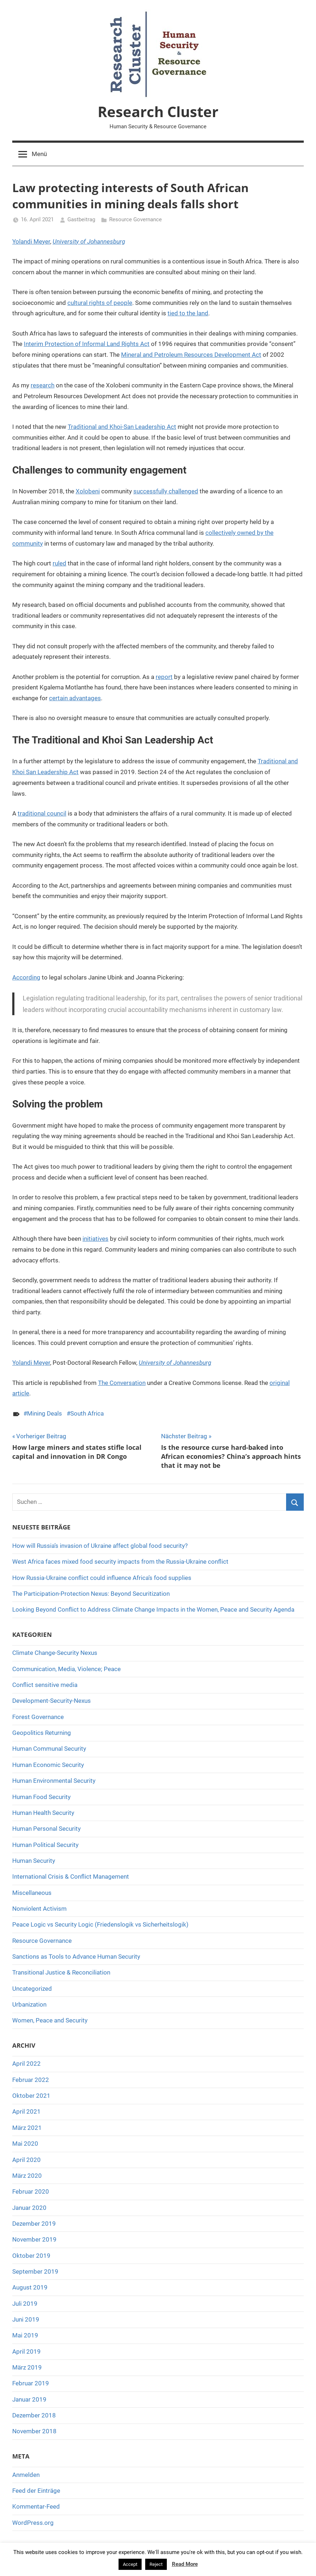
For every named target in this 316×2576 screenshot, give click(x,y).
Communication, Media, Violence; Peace (66, 1669)
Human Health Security (43, 1812)
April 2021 (26, 2111)
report (164, 676)
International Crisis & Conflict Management (70, 1876)
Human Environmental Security (53, 1780)
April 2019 (26, 2351)
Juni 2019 (25, 2319)
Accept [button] (130, 2564)
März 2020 (27, 2175)
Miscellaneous (32, 1892)
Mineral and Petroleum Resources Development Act (191, 354)
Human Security (33, 1860)
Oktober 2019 (31, 2255)
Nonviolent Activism (39, 1908)
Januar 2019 (29, 2399)
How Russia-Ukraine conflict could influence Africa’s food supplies (101, 1577)
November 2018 (34, 2431)
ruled (59, 563)
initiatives (95, 1238)
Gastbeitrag (81, 219)
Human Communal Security (49, 1748)
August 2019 (30, 2287)
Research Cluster (158, 111)
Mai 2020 (25, 2143)
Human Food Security (41, 1796)
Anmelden (26, 2474)
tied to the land (188, 313)
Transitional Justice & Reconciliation (61, 1972)
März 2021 (27, 2127)
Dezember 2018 (34, 2415)
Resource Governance (135, 219)
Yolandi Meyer (31, 241)
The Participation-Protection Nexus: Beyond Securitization (91, 1593)
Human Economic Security (48, 1764)
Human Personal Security (46, 1828)
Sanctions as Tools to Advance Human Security (76, 1956)
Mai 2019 (25, 2335)
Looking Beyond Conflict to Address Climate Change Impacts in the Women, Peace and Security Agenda (153, 1609)
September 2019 (35, 2271)
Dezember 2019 (34, 2223)
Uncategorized (32, 1988)
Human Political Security (45, 1844)
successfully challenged (165, 491)
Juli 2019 (24, 2303)
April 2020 (26, 2159)
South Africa (87, 1413)
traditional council (42, 813)
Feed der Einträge (36, 2490)
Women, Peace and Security (50, 2020)
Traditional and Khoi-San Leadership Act (122, 426)
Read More (185, 2564)
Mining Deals (44, 1413)
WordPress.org (33, 2522)
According (26, 977)
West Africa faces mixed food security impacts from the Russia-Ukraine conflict (120, 1561)
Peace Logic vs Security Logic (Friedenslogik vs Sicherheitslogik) (100, 1924)
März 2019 (27, 2367)
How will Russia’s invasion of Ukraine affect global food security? (100, 1545)
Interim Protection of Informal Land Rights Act (87, 343)
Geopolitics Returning (41, 1732)
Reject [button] (156, 2564)
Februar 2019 (30, 2383)
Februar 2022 (30, 2079)
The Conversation (122, 1382)
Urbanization (29, 2004)
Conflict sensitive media (44, 1684)
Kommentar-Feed (36, 2506)
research (42, 385)
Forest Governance (38, 1716)
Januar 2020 (29, 2207)
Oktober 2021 (31, 2095)
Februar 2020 (30, 2191)
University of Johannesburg (89, 241)
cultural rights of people (99, 302)
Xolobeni (88, 491)
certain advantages (75, 698)
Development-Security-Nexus (51, 1700)
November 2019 (34, 2239)
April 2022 (26, 2063)
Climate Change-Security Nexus (54, 1652)
